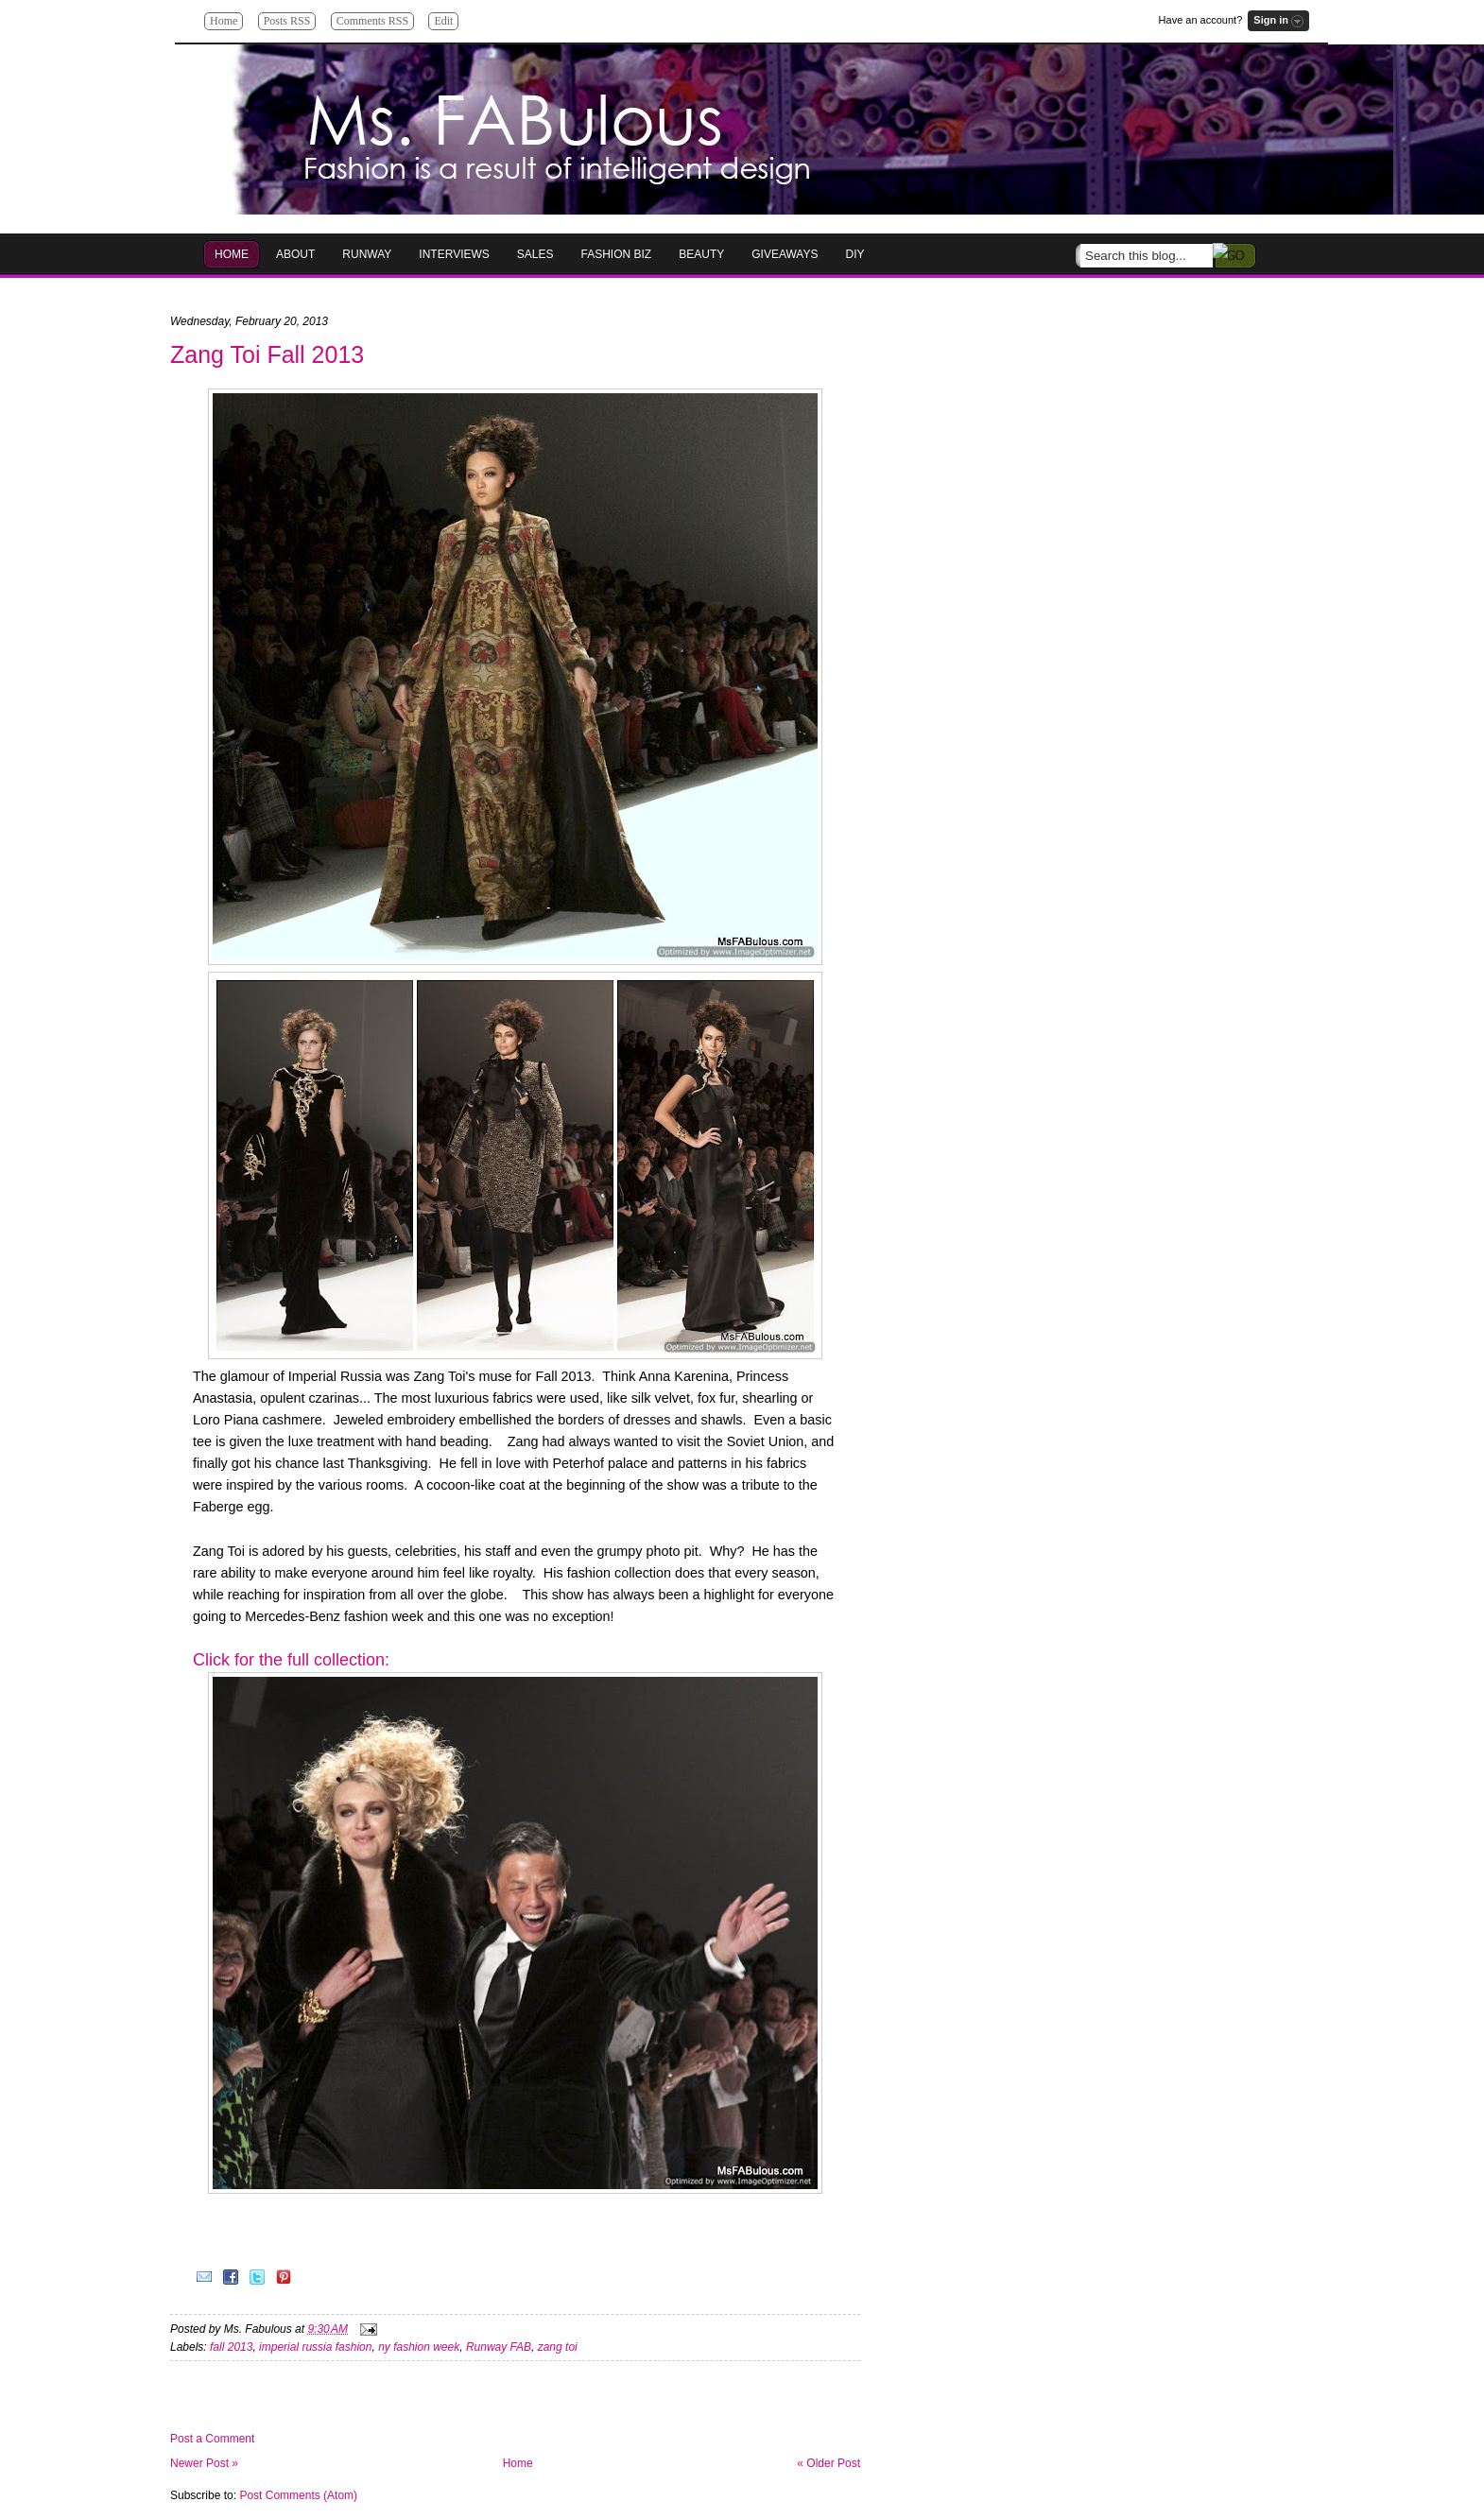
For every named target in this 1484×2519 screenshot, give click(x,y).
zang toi (558, 2347)
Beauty (701, 254)
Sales (535, 254)
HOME (232, 254)
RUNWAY (366, 254)
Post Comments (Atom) (298, 2495)
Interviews (454, 254)
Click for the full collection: (293, 1659)
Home (223, 20)
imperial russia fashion (315, 2347)
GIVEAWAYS (784, 254)
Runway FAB (498, 2347)
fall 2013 (231, 2347)
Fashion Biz (616, 254)
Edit (443, 20)
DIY (854, 254)
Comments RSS (372, 20)
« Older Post (828, 2463)
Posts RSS (287, 20)
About (295, 254)
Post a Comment (212, 2438)
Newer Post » (204, 2463)
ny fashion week (418, 2347)
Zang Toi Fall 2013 (267, 354)
